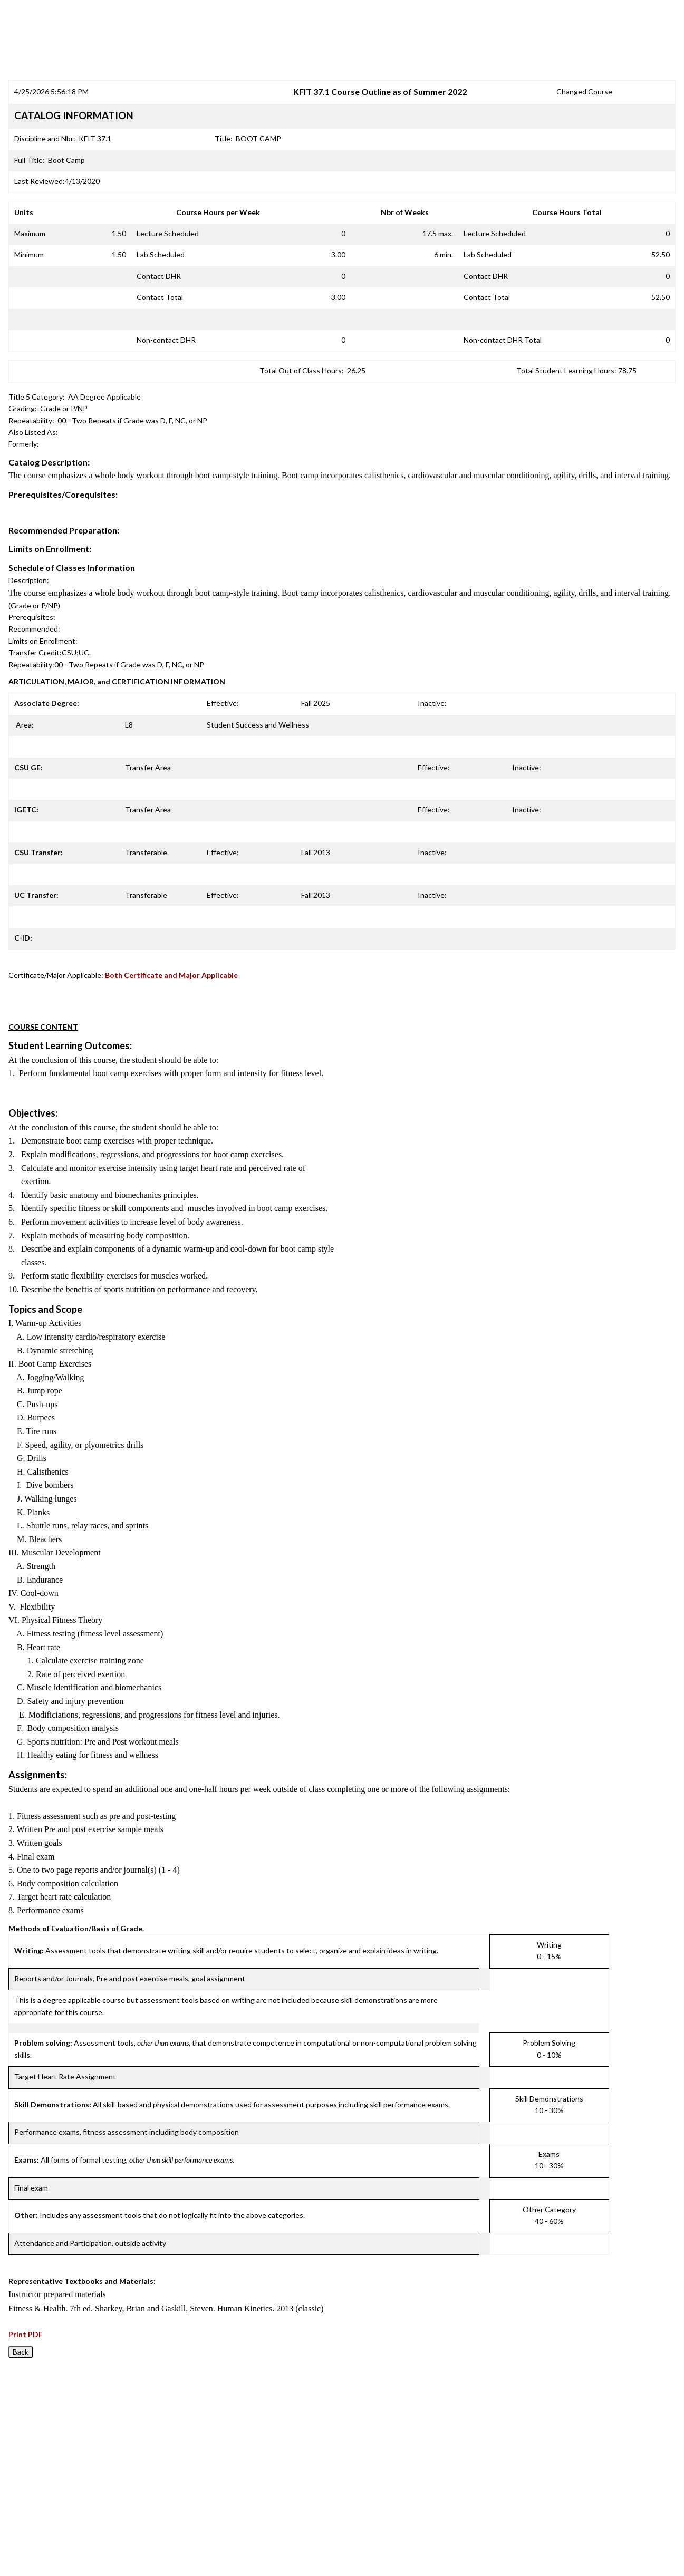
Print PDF (25, 2334)
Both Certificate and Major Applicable (171, 975)
